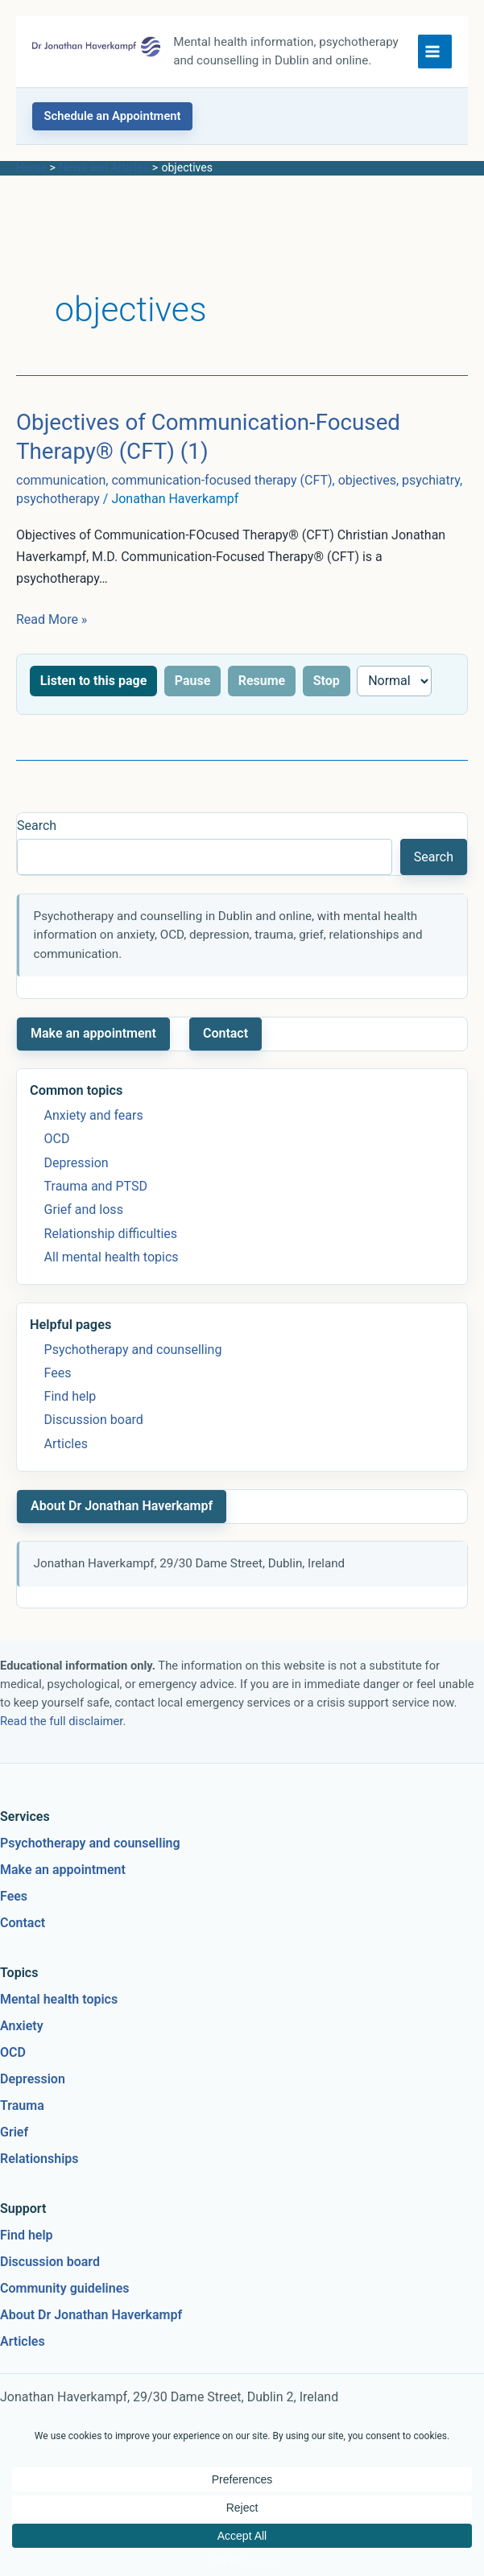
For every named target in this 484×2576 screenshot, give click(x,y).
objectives (367, 498)
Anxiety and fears (93, 1133)
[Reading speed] (394, 698)
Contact (225, 1051)
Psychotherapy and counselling (133, 1367)
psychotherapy (58, 517)
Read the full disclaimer (61, 1739)
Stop (326, 698)
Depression (76, 1181)
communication (60, 498)
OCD (57, 1157)
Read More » (51, 638)
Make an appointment (93, 1051)
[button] (112, 134)
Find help (70, 1414)
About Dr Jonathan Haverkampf (122, 1524)
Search (36, 844)
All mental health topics (111, 1275)
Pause (193, 698)
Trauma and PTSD (95, 1204)
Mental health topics (59, 2017)
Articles (66, 1462)
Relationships (39, 2177)
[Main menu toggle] (435, 60)
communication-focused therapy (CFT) (221, 498)
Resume (262, 698)
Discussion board (93, 1438)
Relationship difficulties (110, 1251)
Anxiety (21, 2044)
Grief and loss (83, 1228)
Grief (14, 2150)
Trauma (22, 2124)
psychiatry (431, 498)
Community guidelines (65, 2306)
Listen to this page (93, 698)
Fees (58, 1391)
